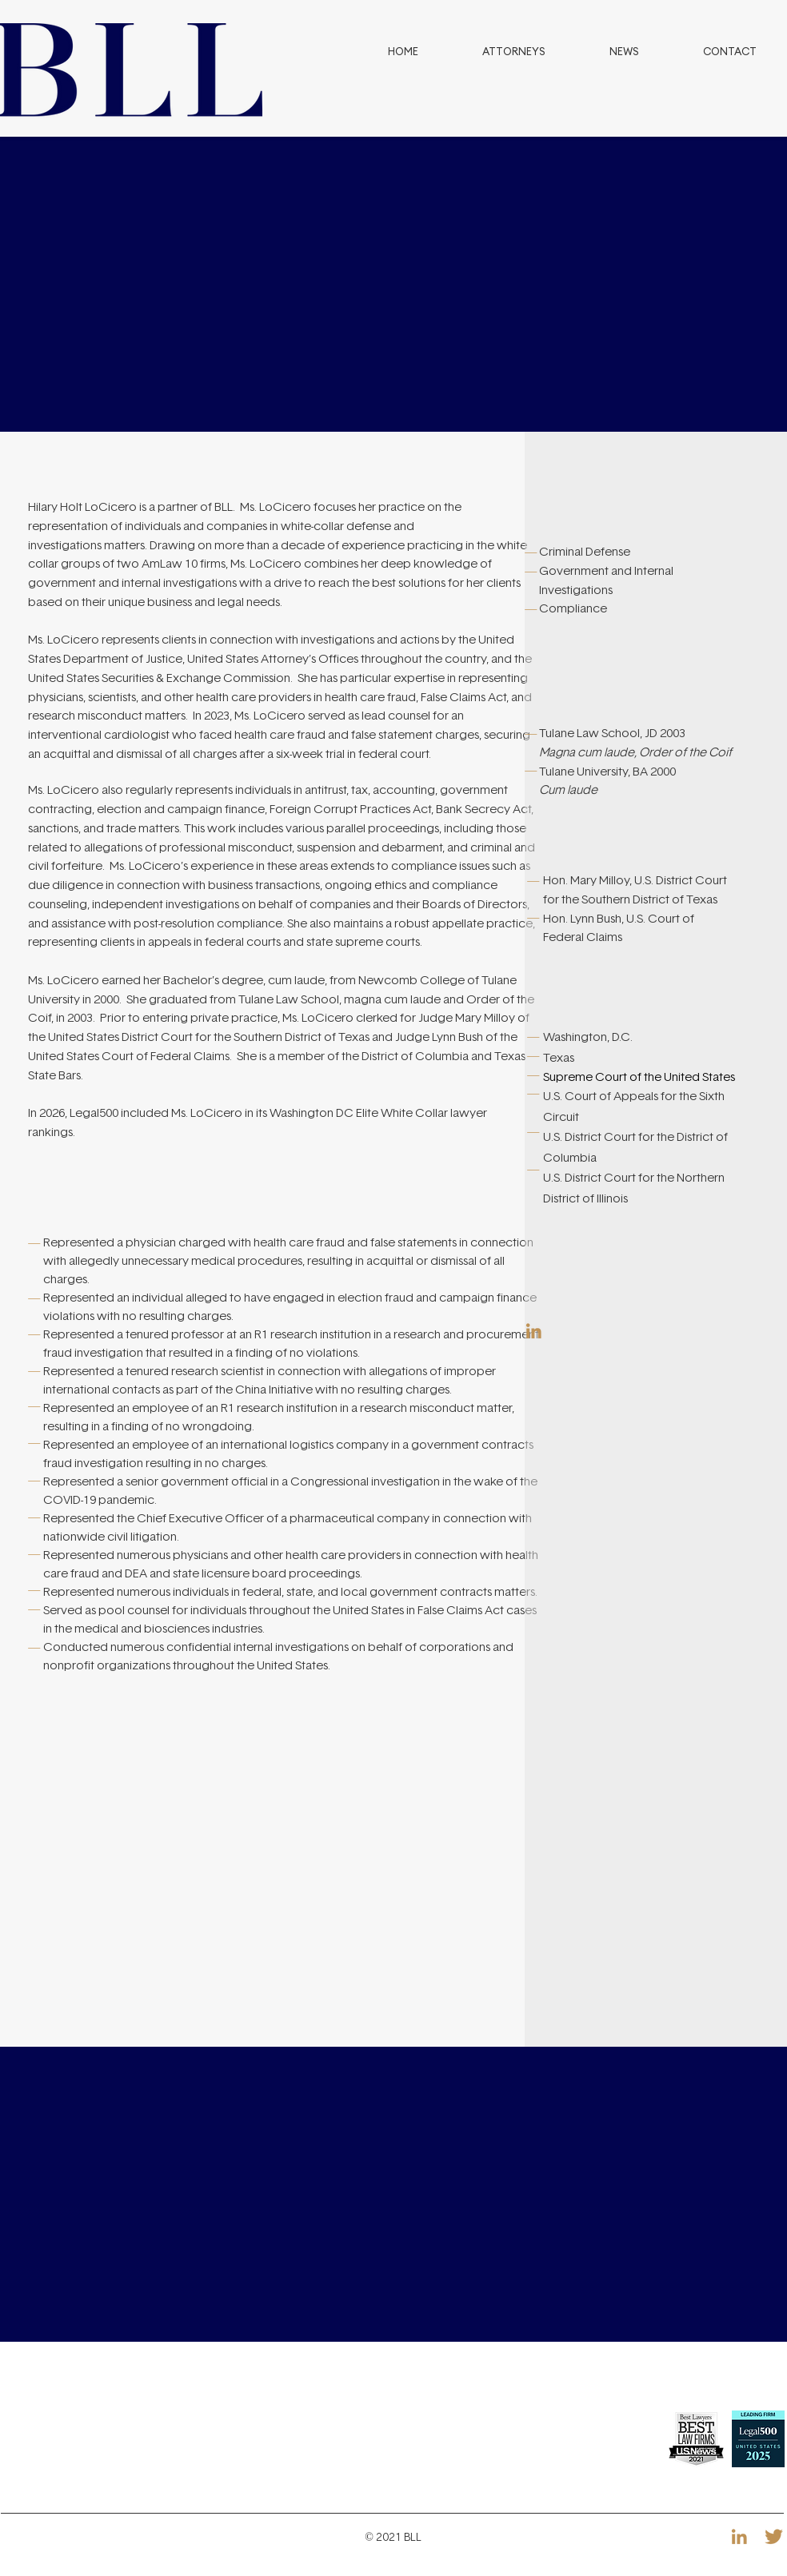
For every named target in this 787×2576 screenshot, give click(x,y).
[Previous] (104, 285)
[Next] (683, 285)
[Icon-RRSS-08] (774, 2536)
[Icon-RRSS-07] (534, 1331)
